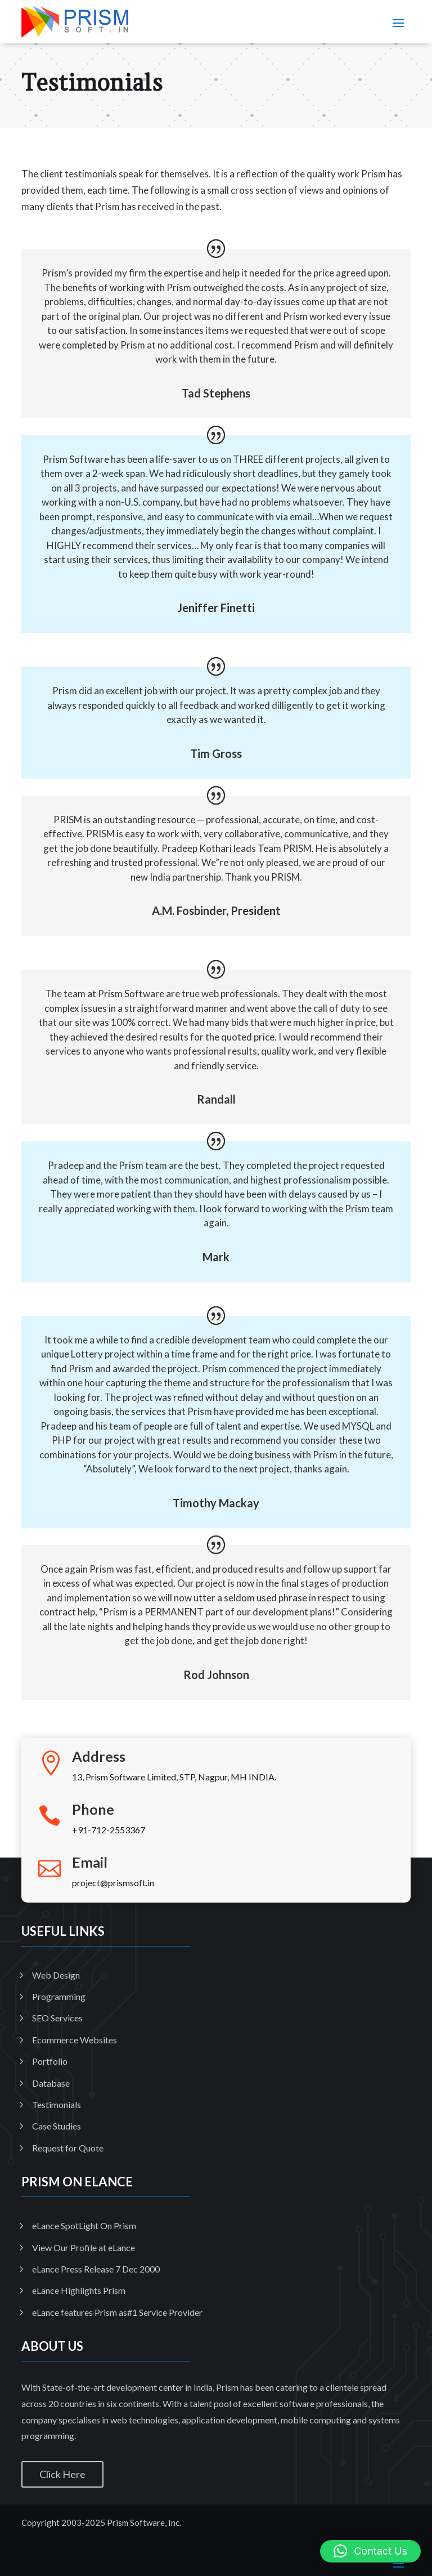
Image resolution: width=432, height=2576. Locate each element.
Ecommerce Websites (74, 2039)
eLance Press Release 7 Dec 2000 (96, 2269)
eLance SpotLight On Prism (84, 2225)
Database (51, 2083)
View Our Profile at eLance (83, 2247)
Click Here (62, 2474)
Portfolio (50, 2061)
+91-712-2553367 (108, 1829)
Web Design (56, 1975)
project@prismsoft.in (113, 1882)
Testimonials (56, 2104)
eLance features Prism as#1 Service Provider (117, 2312)
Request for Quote (68, 2147)
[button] (370, 2551)
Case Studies (56, 2125)
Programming (59, 1996)
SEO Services (57, 2017)
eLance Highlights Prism (78, 2290)
